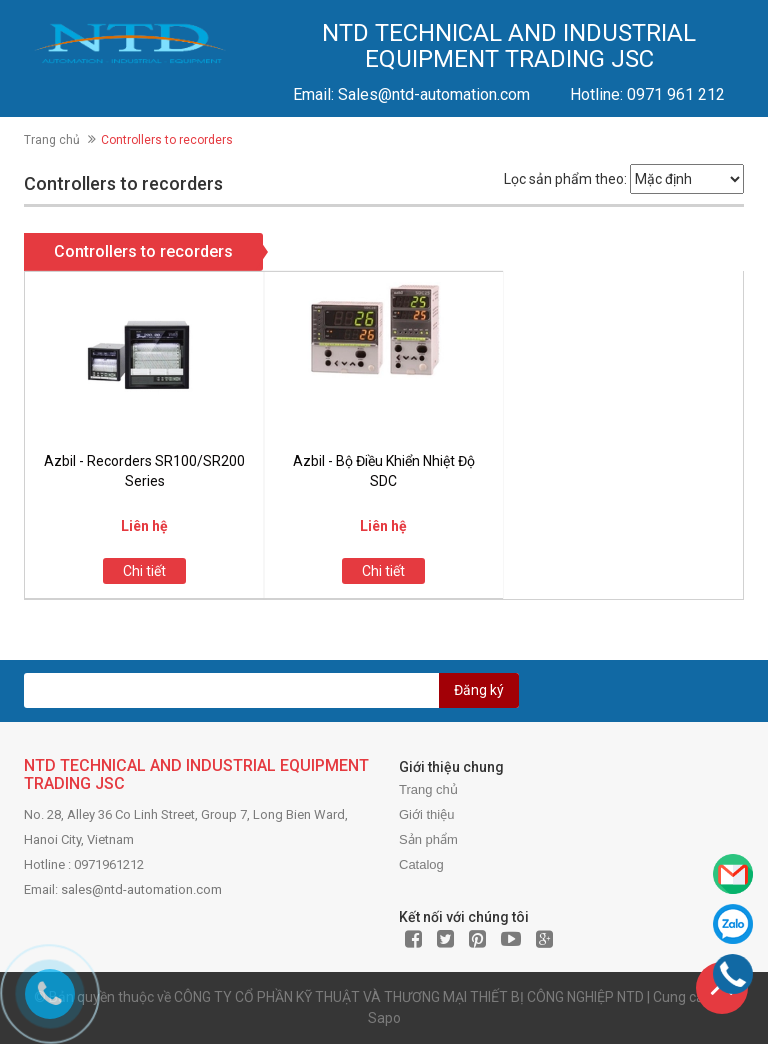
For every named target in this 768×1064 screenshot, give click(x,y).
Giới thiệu (426, 814)
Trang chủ (52, 140)
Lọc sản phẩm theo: (565, 179)
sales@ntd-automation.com (141, 889)
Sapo (384, 1018)
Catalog (421, 864)
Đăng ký (479, 690)
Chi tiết (144, 571)
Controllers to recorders (143, 251)
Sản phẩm (428, 839)
